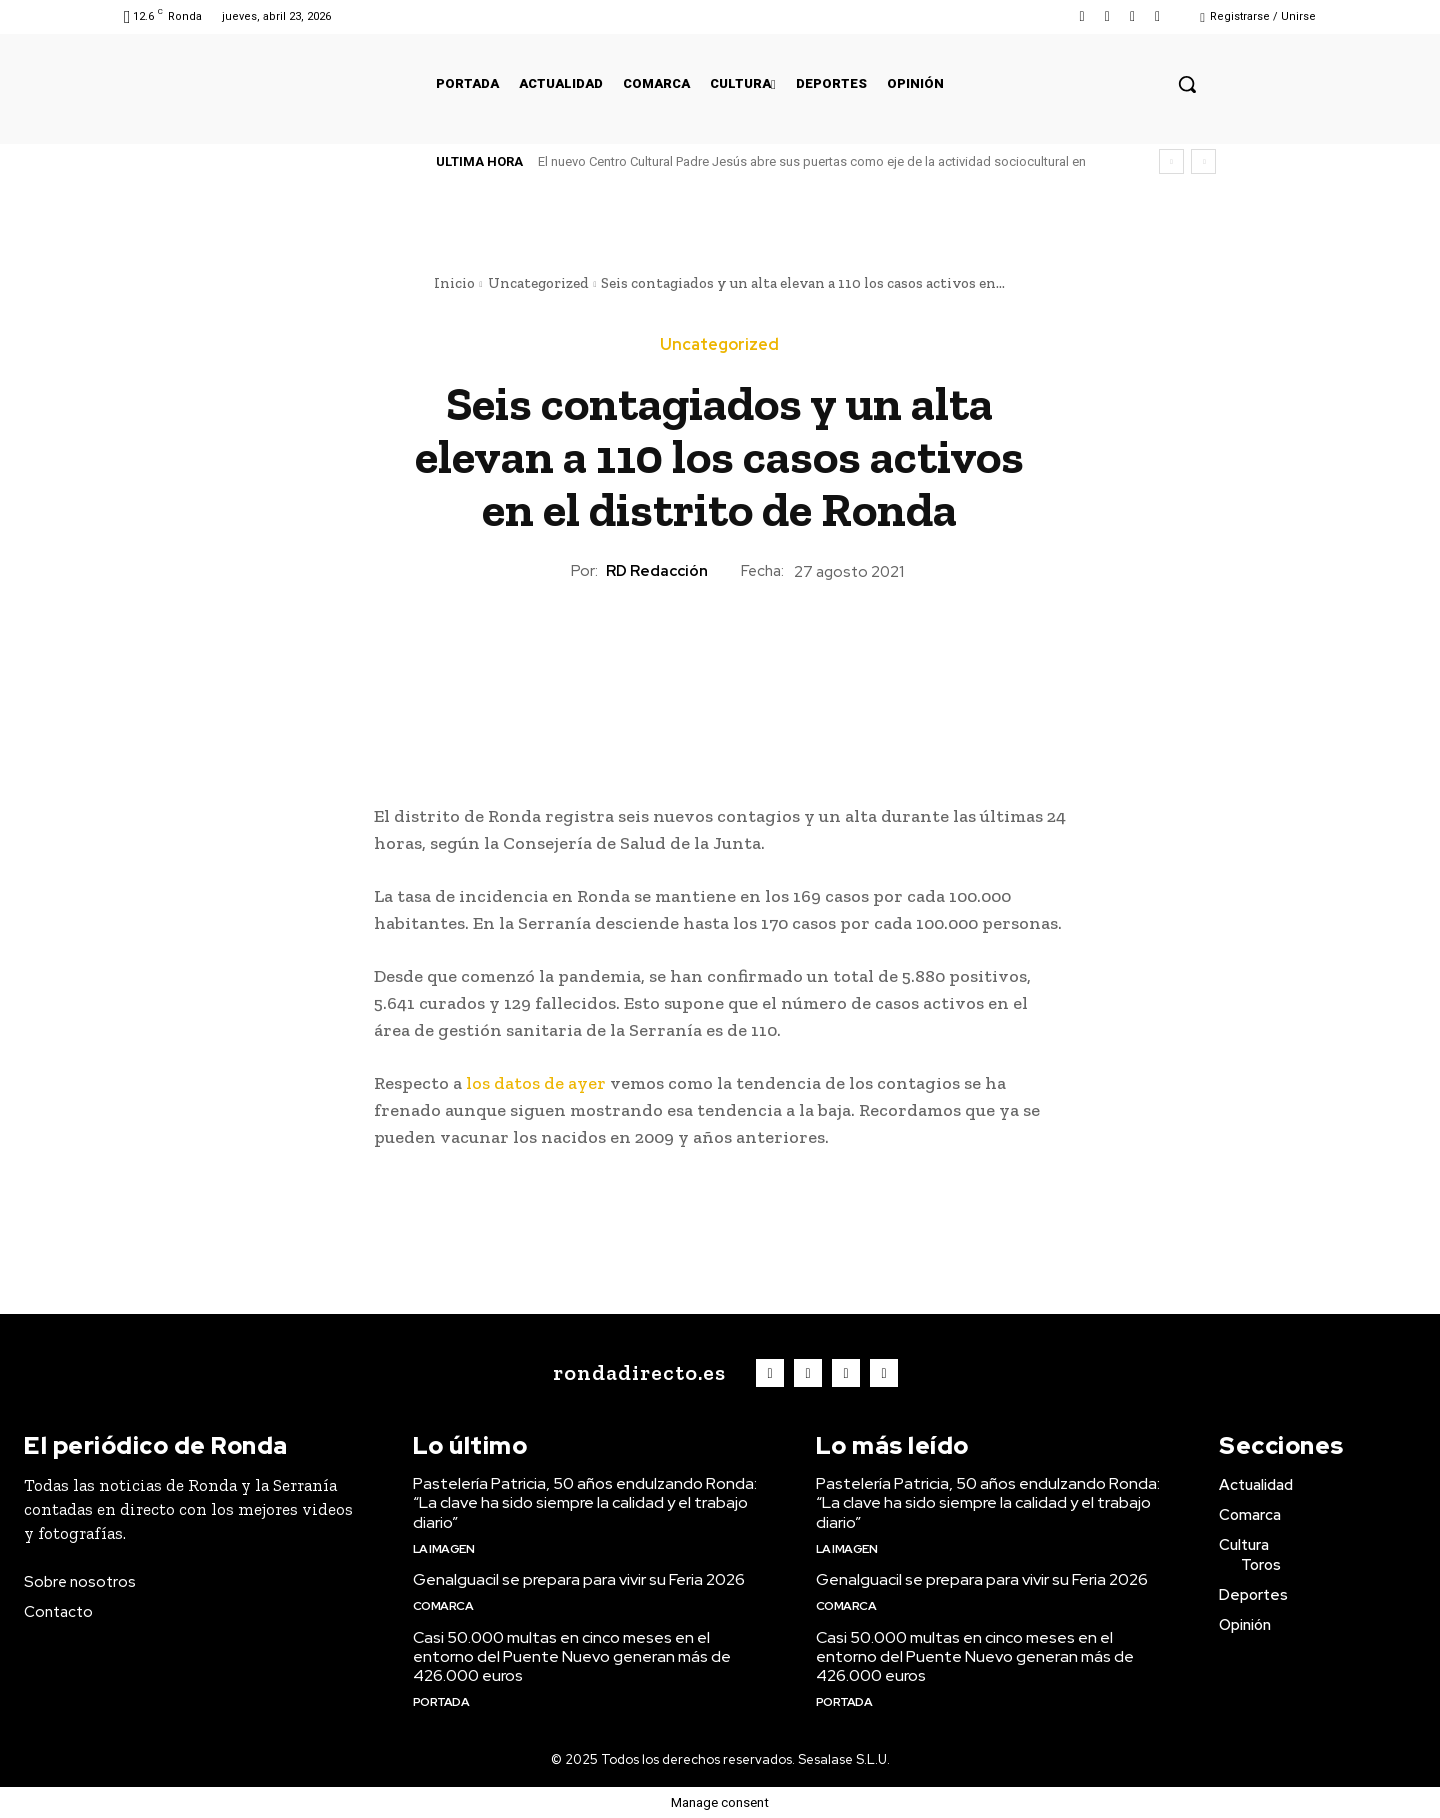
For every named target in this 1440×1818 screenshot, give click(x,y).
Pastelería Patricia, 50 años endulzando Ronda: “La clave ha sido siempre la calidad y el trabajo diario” (585, 1502)
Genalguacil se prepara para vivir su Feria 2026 (579, 1579)
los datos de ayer (536, 1083)
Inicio (454, 283)
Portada (441, 1702)
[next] (1203, 161)
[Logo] (634, 1373)
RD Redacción (657, 571)
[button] (1187, 84)
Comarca (443, 1606)
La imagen (444, 1549)
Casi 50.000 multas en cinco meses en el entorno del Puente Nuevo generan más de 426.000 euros (572, 1656)
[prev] (1171, 161)
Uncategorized (538, 283)
